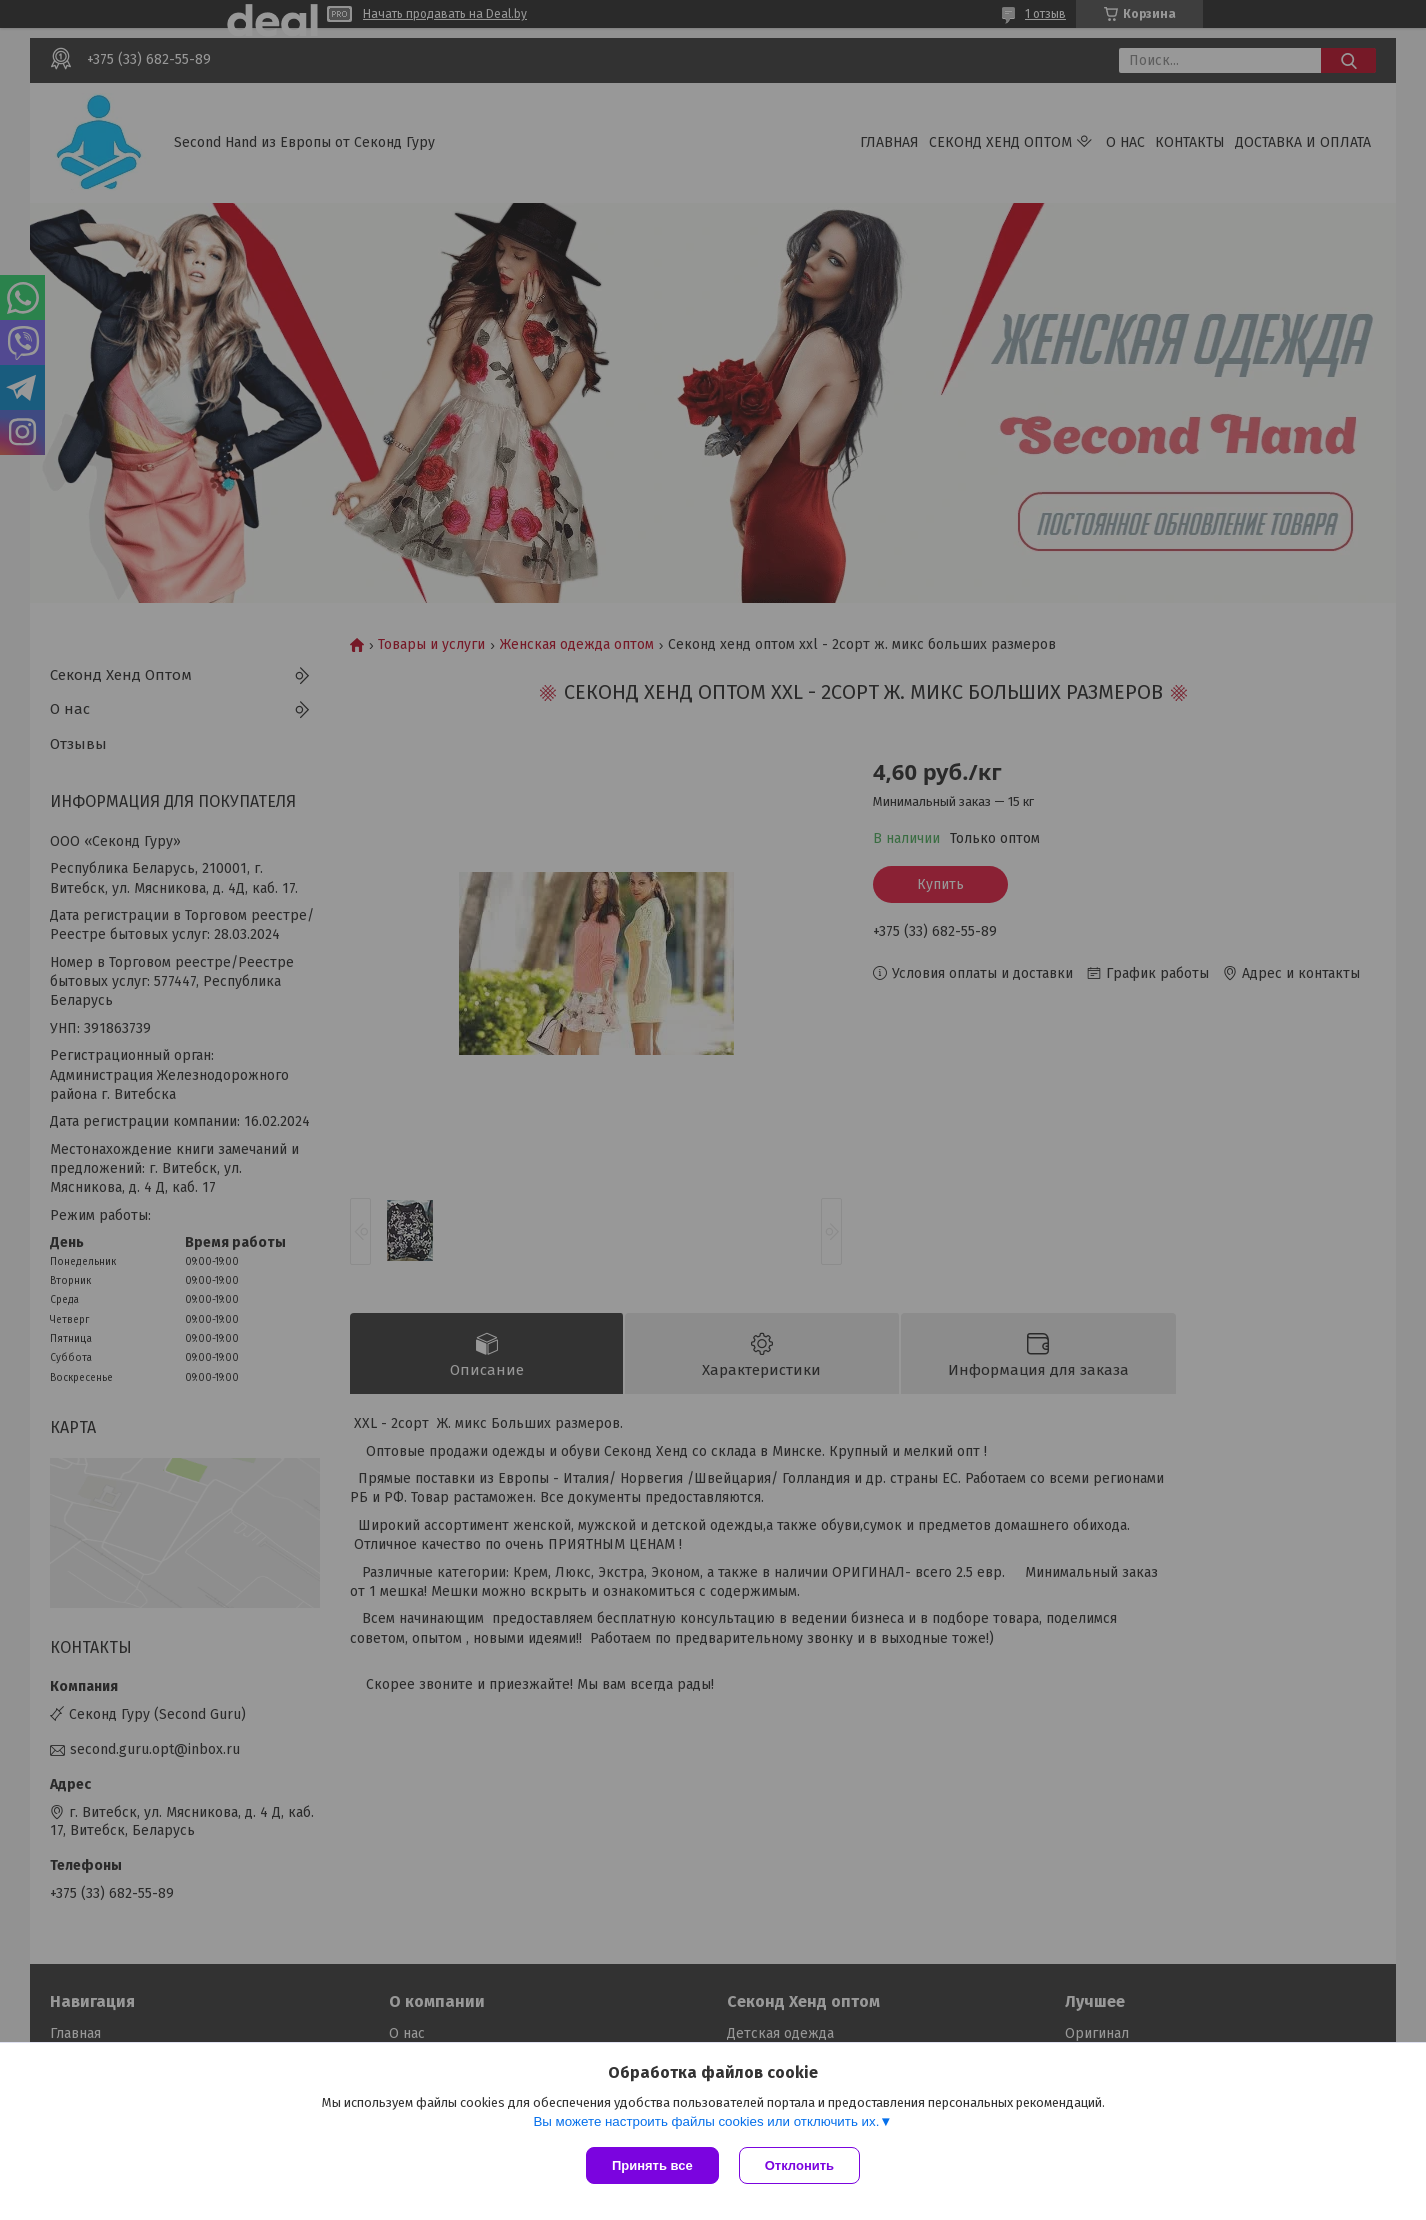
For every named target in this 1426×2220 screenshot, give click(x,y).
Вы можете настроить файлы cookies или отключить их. (706, 2121)
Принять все (652, 2165)
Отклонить (799, 2165)
